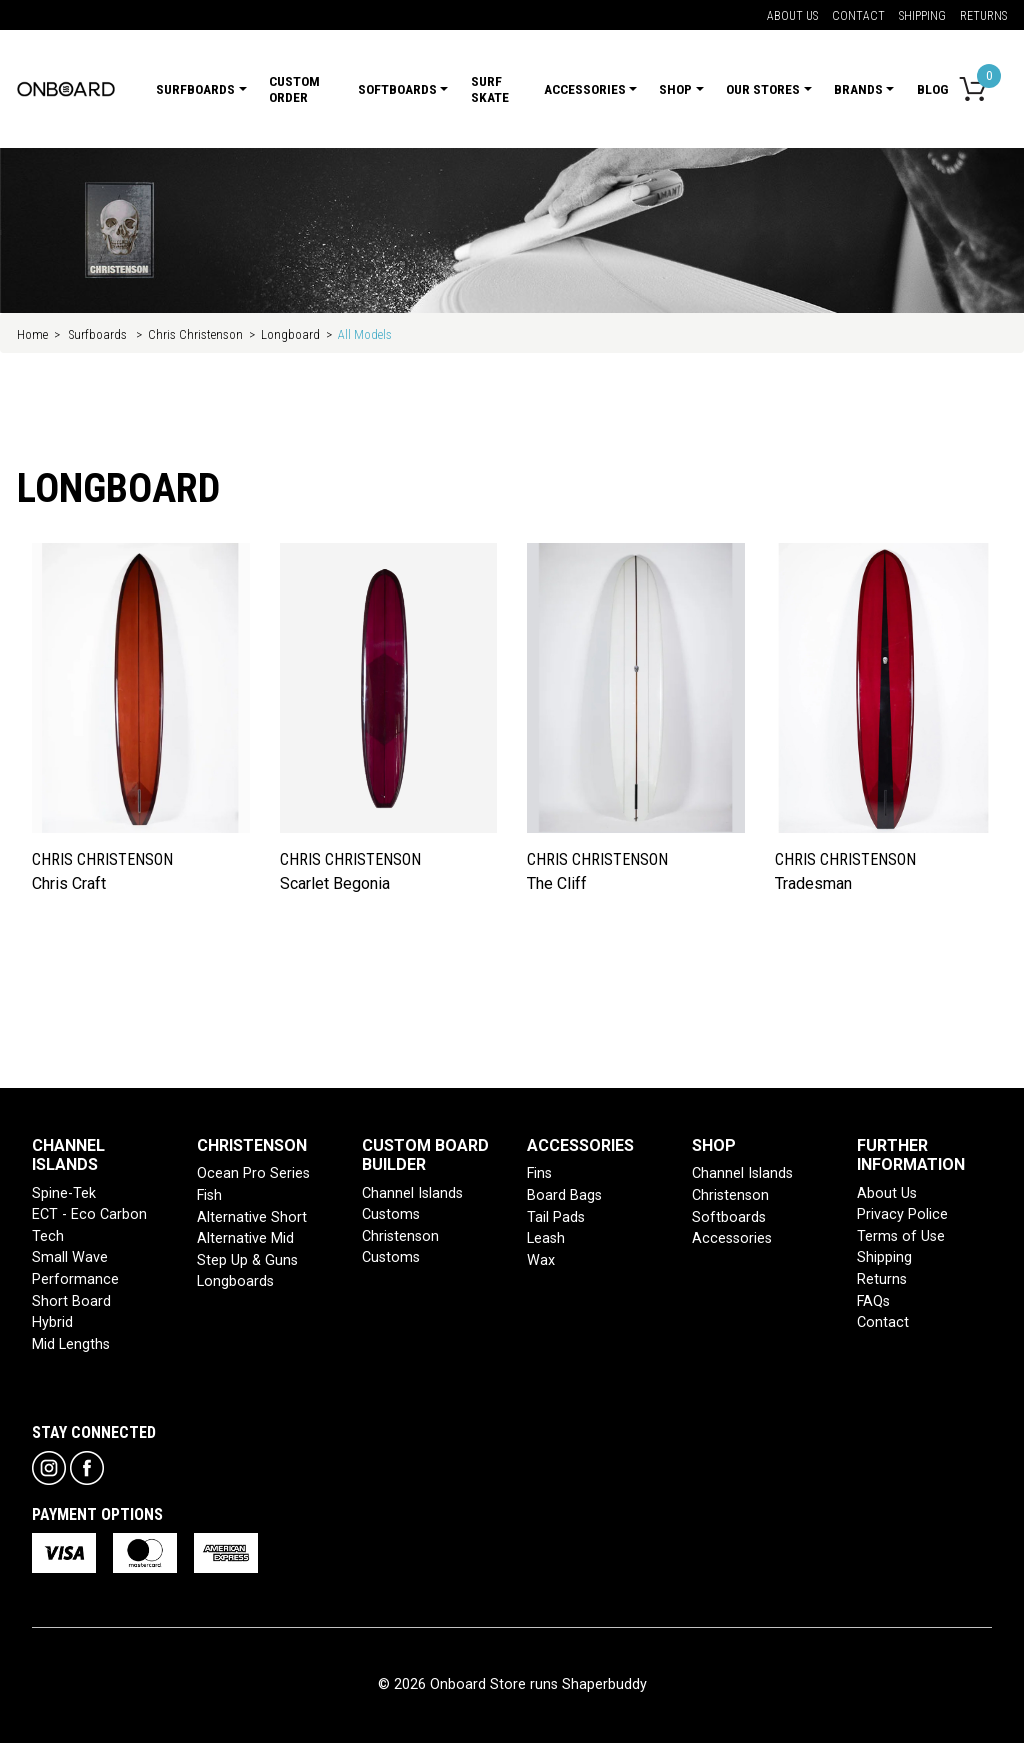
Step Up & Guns (247, 1260)
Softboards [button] (397, 89)
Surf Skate (490, 89)
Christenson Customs (400, 1247)
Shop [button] (675, 89)
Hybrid (52, 1322)
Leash (546, 1238)
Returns (983, 16)
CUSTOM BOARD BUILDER (425, 1155)
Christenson (730, 1195)
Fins (539, 1173)
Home (32, 334)
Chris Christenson (195, 334)
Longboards (235, 1281)
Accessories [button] (585, 89)
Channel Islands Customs (412, 1204)
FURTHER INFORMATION (911, 1155)
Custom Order (294, 89)
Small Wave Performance (75, 1268)
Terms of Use (901, 1236)
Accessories (732, 1238)
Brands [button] (858, 89)
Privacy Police (902, 1214)
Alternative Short (252, 1217)
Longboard (290, 334)
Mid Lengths (71, 1344)
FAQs (873, 1301)
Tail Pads (556, 1217)
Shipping (922, 16)
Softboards (729, 1217)
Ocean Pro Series (253, 1173)
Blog (932, 89)
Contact (858, 16)
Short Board (71, 1301)
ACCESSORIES (580, 1145)
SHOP (714, 1145)
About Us (792, 16)
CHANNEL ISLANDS (68, 1155)
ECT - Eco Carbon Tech (89, 1225)
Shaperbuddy (604, 1684)
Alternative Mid (245, 1238)
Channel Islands (742, 1173)
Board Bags (564, 1195)
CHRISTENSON (252, 1145)
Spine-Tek (64, 1193)
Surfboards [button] (195, 89)
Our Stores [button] (763, 89)
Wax (541, 1260)
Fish (209, 1195)
